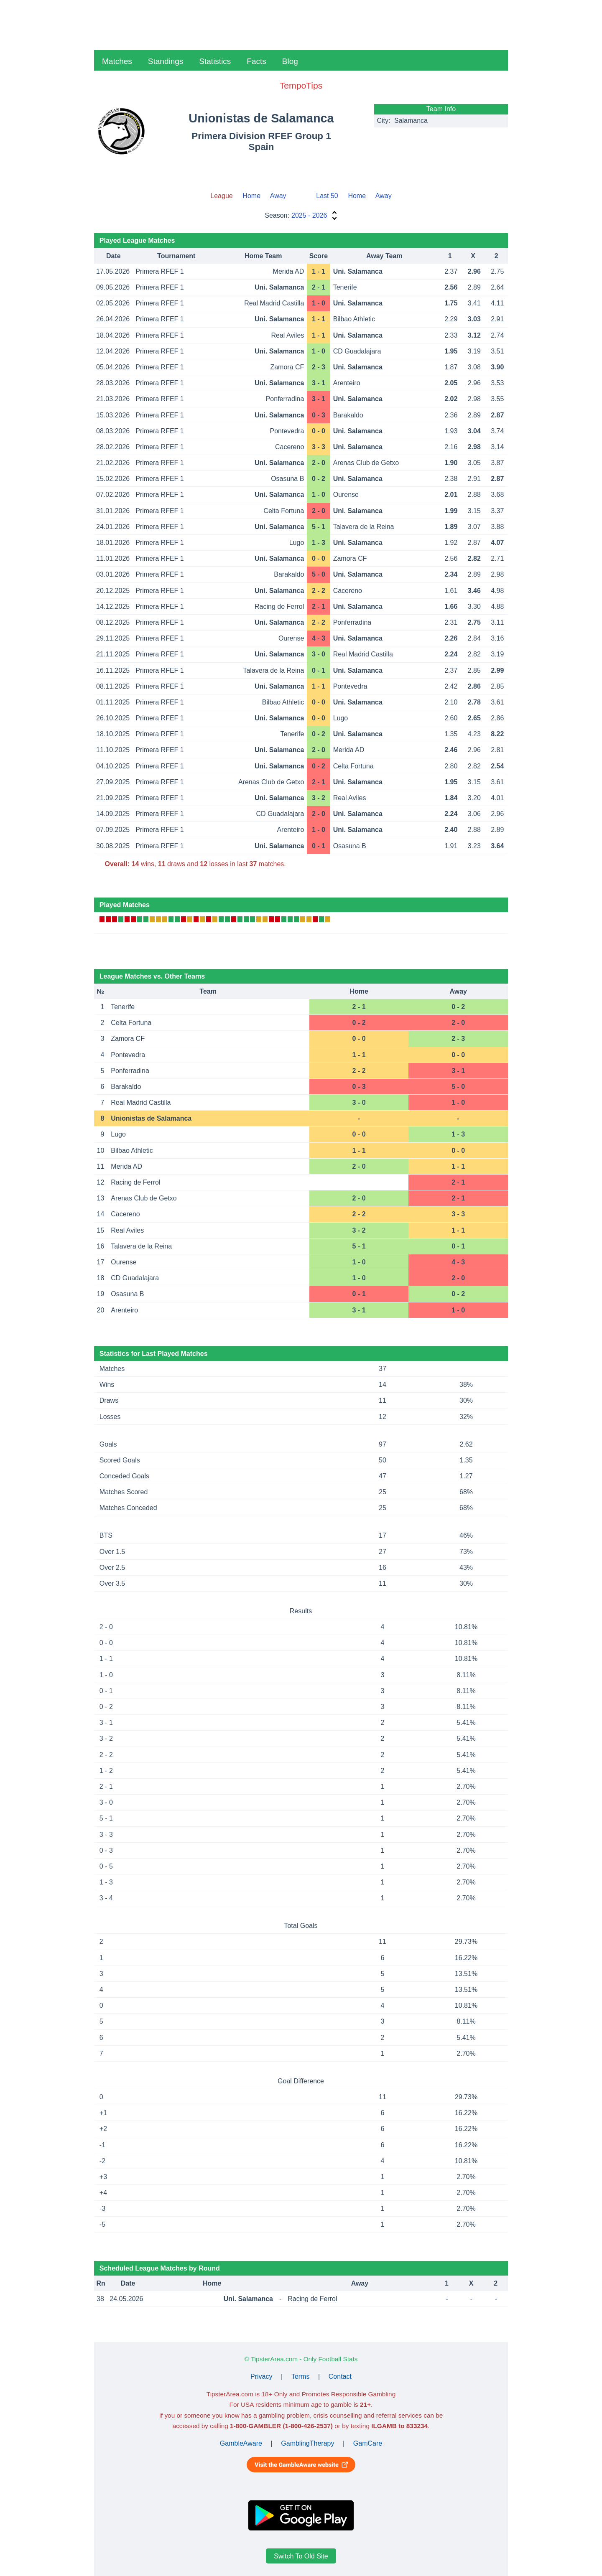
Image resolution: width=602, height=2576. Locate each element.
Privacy (261, 2376)
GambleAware (241, 2443)
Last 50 (327, 195)
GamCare (367, 2443)
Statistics (215, 61)
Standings (166, 61)
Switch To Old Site (301, 2555)
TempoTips (301, 85)
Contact (340, 2376)
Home (251, 195)
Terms (300, 2376)
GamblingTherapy (307, 2443)
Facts (256, 61)
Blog (290, 61)
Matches (117, 61)
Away (278, 195)
